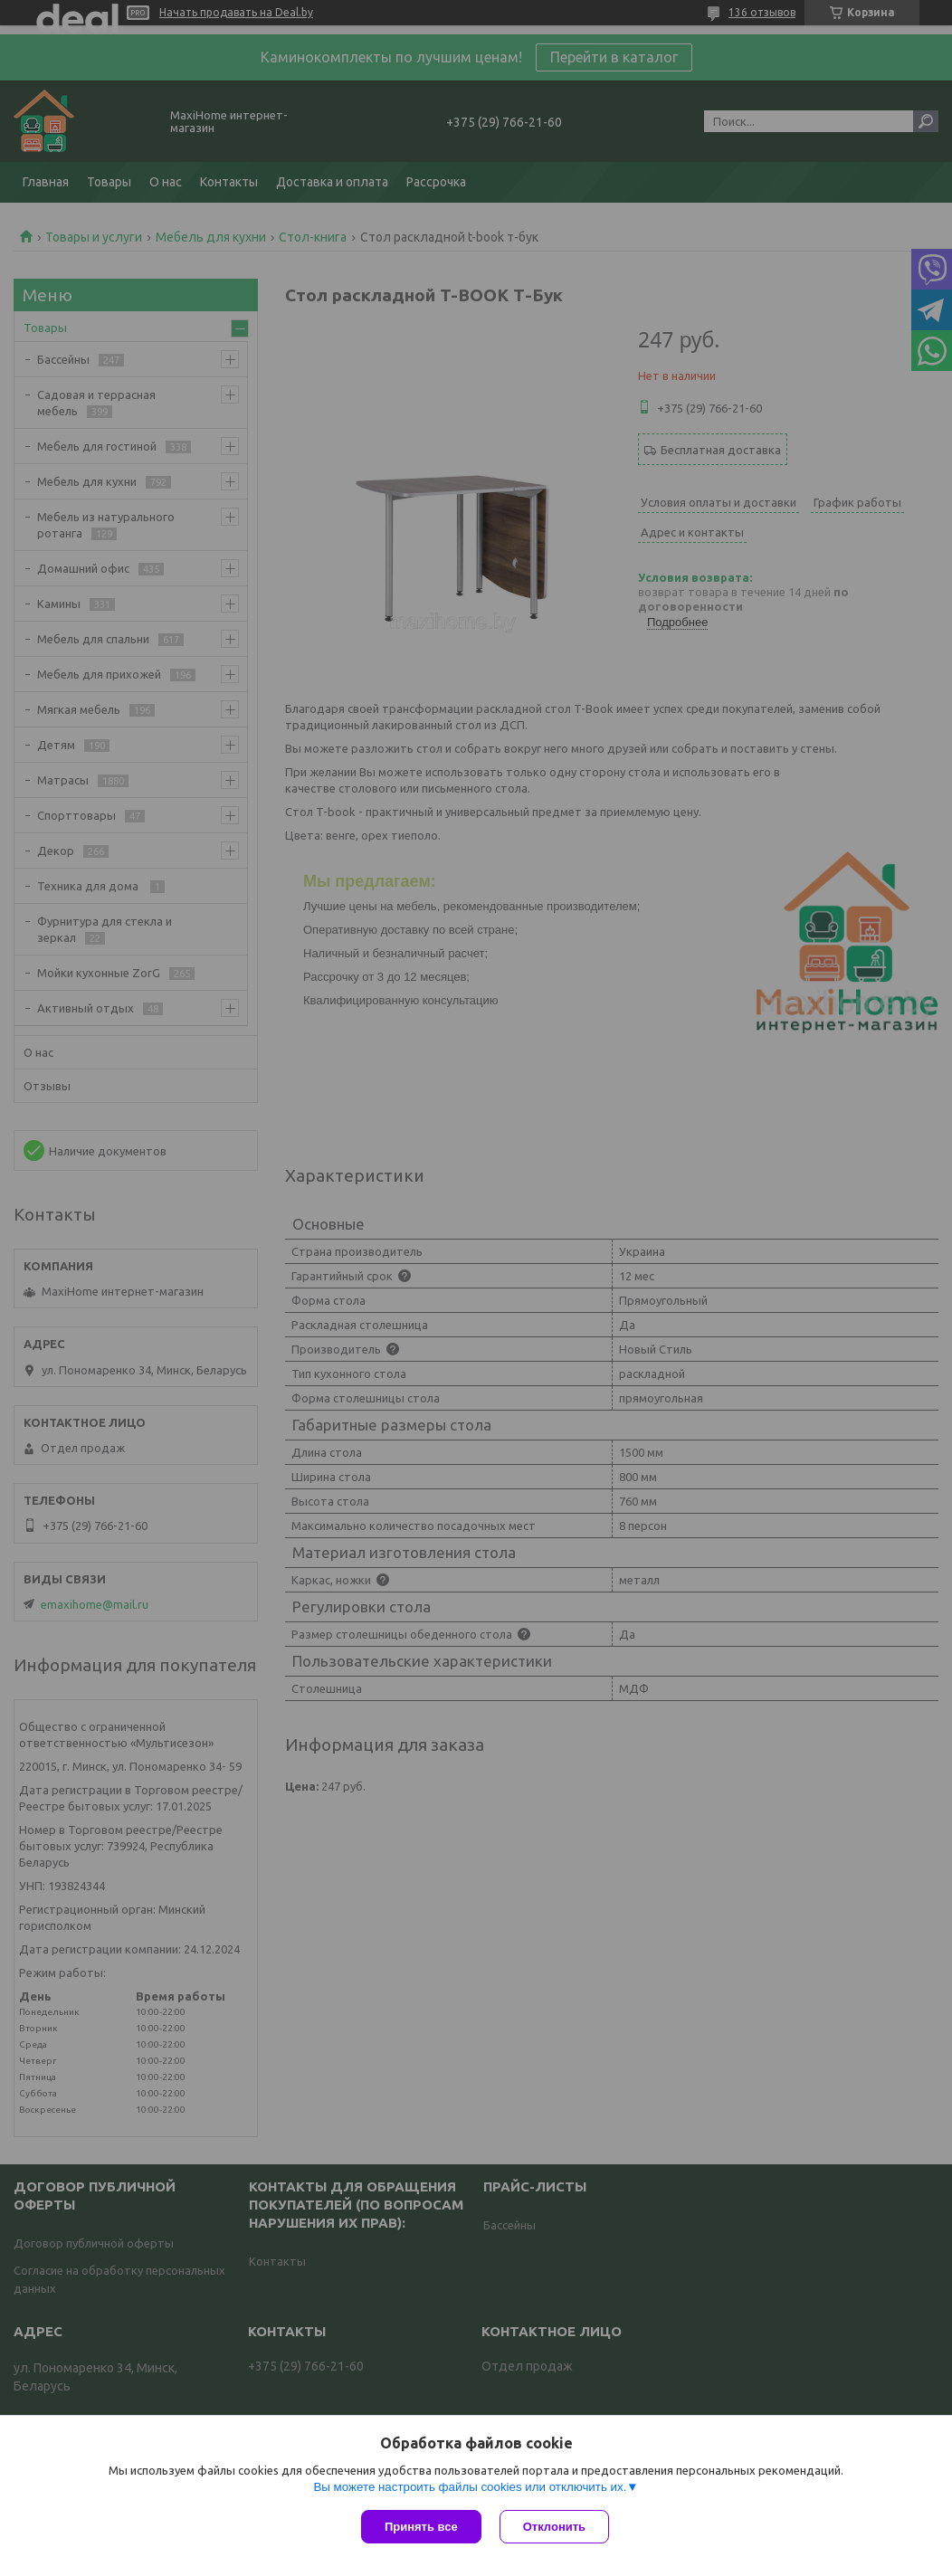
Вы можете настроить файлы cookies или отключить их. (469, 2487)
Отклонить (554, 2526)
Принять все (421, 2526)
